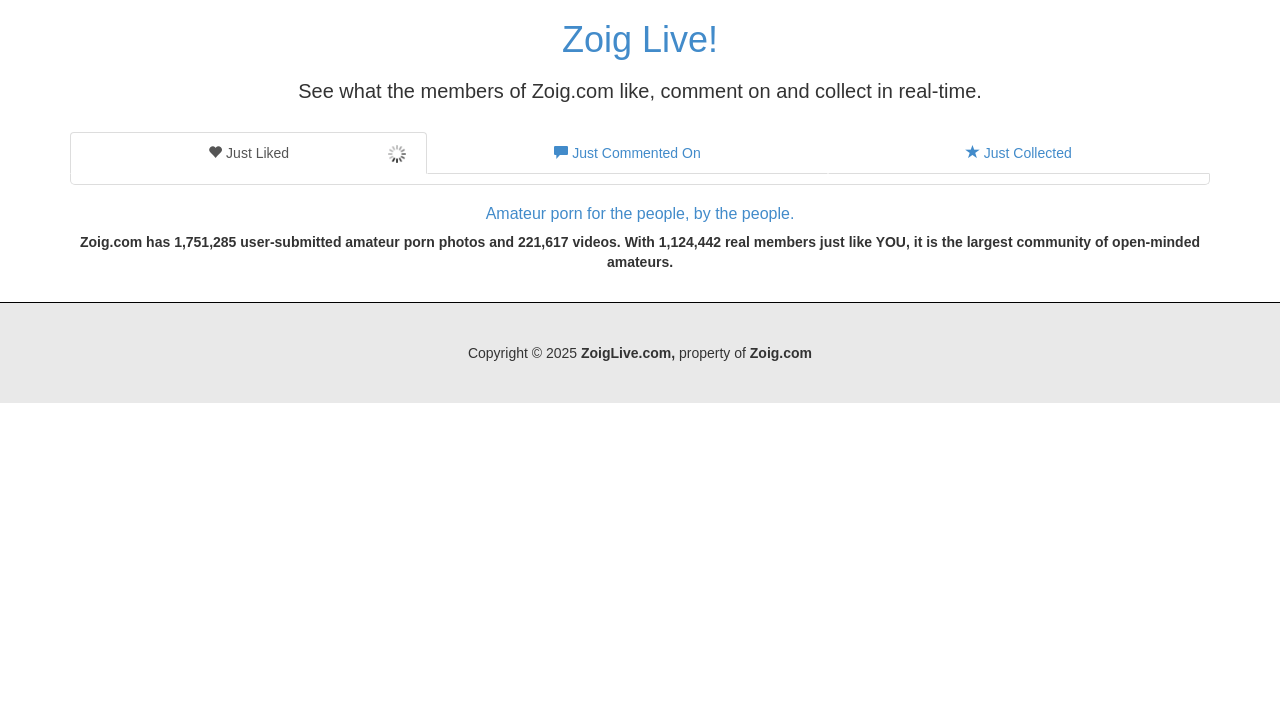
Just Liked (307, 154)
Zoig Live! (640, 39)
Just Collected (1019, 153)
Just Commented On (627, 153)
